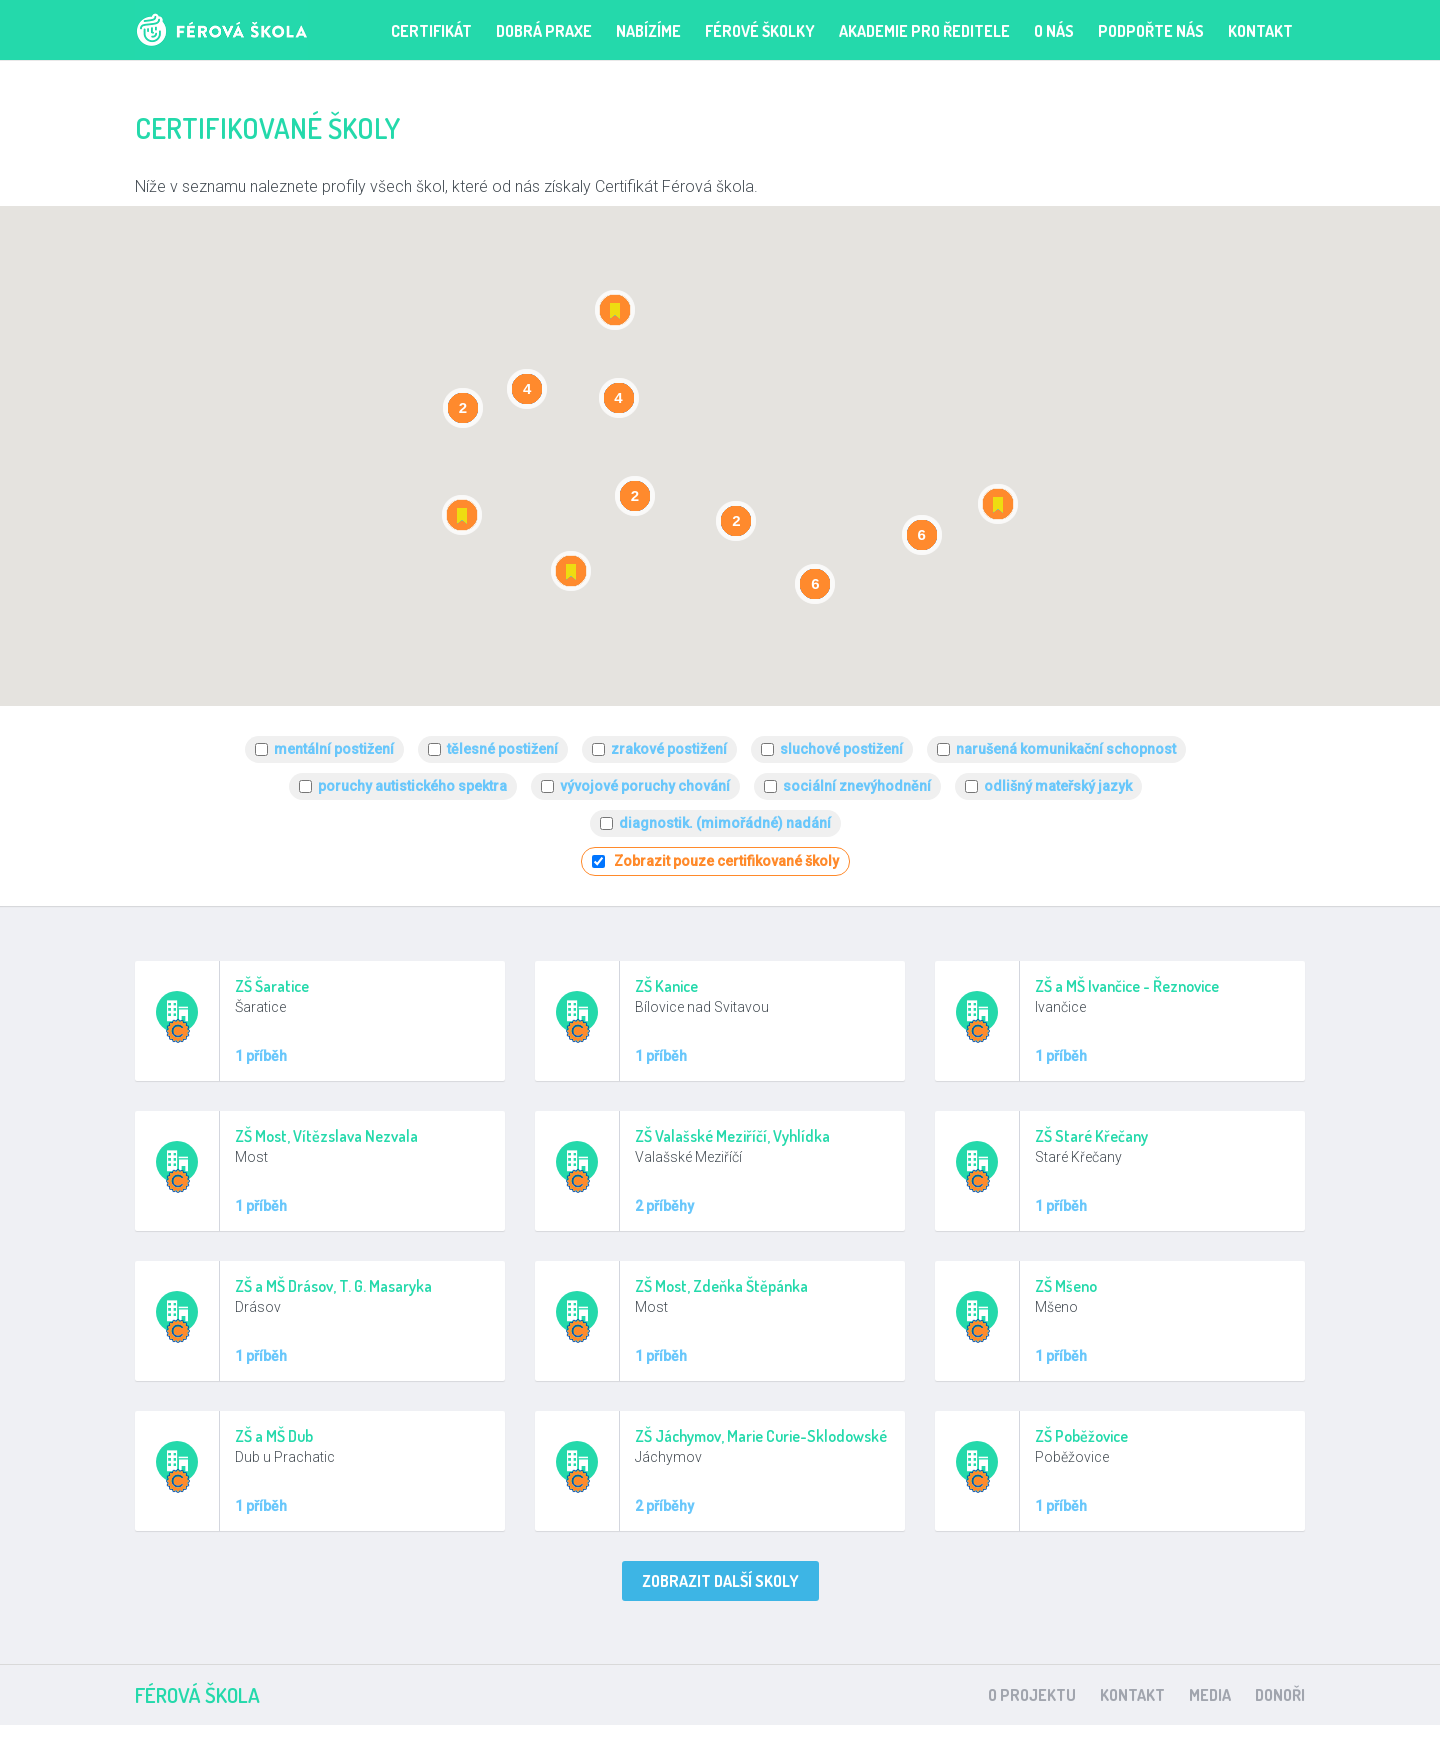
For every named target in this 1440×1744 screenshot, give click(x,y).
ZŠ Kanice (666, 986)
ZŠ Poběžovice (1081, 1436)
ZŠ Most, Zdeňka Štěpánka (721, 1286)
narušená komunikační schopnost (1066, 749)
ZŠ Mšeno (1066, 1286)
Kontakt (1260, 31)
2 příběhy (664, 1206)
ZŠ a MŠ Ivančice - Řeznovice (1127, 986)
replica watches (613, 1734)
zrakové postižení (669, 749)
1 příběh (261, 1056)
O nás (1054, 31)
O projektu (1032, 1695)
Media (1210, 1695)
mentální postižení (334, 749)
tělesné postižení (502, 749)
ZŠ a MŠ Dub (274, 1436)
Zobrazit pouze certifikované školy (726, 861)
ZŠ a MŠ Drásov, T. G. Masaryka (333, 1286)
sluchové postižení (841, 749)
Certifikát (431, 31)
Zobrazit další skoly (720, 1581)
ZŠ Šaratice (272, 986)
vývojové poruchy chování (645, 786)
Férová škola (252, 30)
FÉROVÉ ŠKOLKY (760, 31)
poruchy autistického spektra (412, 786)
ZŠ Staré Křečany (1091, 1136)
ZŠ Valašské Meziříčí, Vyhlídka (732, 1136)
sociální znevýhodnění (857, 786)
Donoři (1280, 1695)
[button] (615, 310)
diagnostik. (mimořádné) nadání (725, 823)
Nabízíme (648, 31)
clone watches (830, 1734)
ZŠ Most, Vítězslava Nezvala (326, 1136)
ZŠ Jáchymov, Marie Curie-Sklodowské (761, 1436)
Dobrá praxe (544, 31)
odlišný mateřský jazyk (1058, 786)
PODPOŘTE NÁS (1151, 31)
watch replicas (724, 1734)
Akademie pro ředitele (924, 31)
